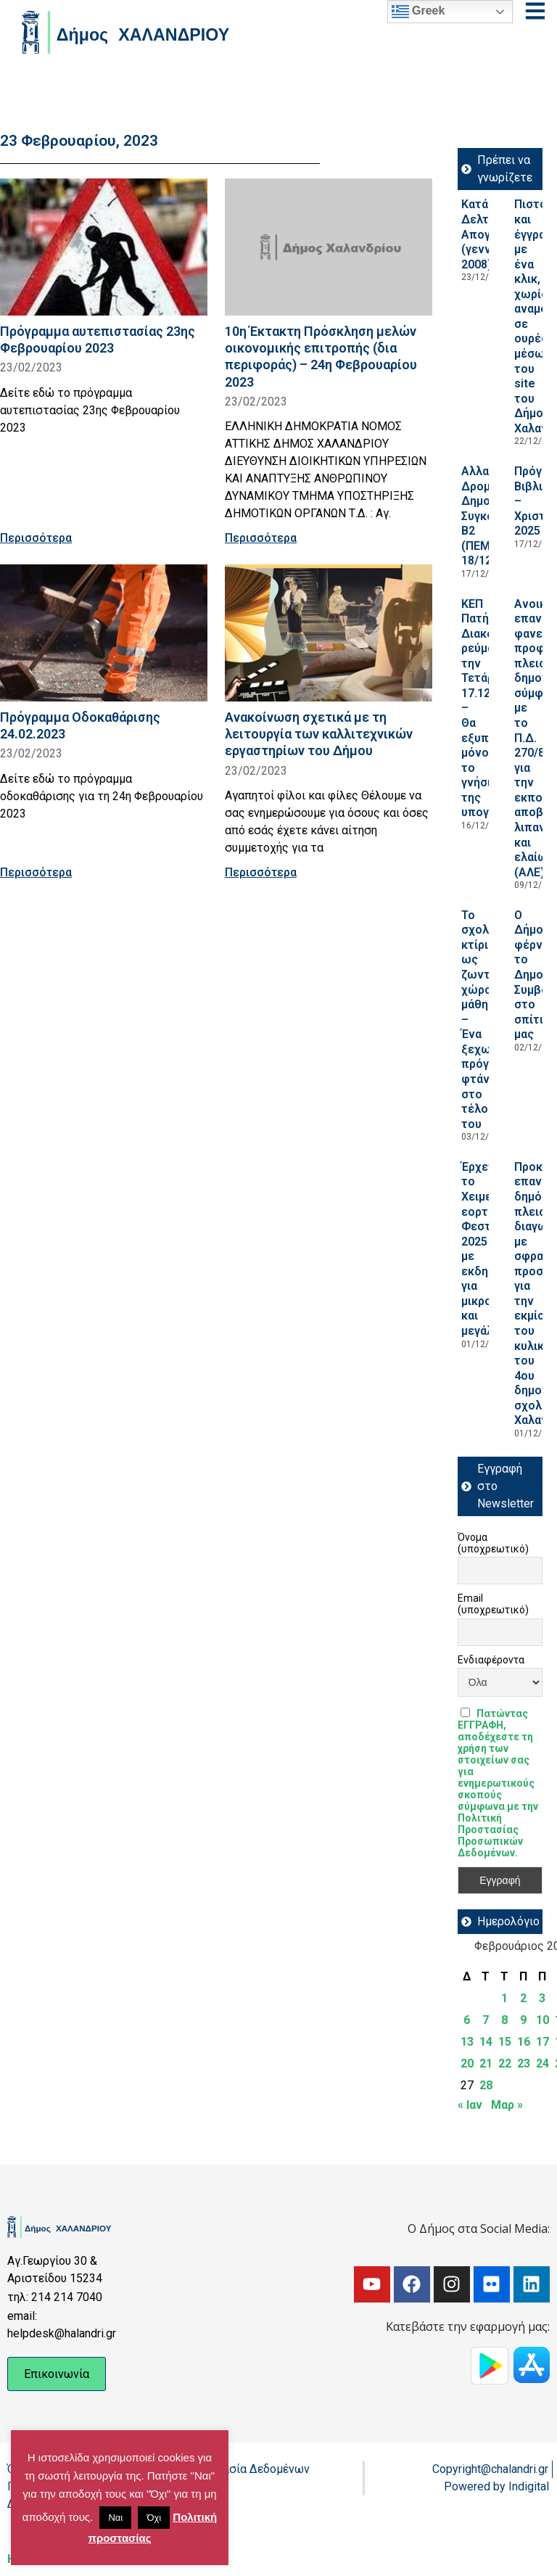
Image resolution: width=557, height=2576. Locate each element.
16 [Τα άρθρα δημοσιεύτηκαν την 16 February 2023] (523, 2042)
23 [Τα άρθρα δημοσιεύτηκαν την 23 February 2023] (523, 2063)
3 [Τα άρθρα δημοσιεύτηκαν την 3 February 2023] (542, 1998)
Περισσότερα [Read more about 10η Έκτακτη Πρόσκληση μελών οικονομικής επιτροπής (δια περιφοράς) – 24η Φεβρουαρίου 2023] (261, 538)
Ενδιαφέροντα (491, 1660)
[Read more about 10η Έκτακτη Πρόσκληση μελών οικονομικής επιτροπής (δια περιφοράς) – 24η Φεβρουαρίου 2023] (328, 247)
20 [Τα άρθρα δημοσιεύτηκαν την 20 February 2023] (467, 2063)
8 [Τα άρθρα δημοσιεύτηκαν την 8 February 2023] (504, 2020)
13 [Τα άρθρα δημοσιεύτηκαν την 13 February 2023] (467, 2042)
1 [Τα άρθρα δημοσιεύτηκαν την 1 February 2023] (504, 1998)
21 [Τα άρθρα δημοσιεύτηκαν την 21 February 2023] (485, 2063)
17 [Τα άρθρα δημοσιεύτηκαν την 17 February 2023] (542, 2042)
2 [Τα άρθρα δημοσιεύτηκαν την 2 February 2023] (523, 1998)
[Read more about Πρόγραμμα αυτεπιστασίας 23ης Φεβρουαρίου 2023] (103, 247)
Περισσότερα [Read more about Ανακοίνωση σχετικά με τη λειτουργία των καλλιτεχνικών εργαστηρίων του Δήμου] (261, 872)
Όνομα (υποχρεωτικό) (493, 1543)
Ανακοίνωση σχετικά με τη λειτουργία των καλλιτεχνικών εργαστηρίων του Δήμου (319, 733)
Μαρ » (507, 2105)
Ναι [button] (115, 2517)
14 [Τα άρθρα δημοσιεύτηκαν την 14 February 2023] (485, 2042)
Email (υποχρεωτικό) (493, 1604)
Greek (418, 11)
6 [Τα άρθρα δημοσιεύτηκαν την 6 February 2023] (466, 2020)
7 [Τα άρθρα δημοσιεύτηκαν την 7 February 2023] (485, 2020)
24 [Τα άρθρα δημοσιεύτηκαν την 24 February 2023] (542, 2063)
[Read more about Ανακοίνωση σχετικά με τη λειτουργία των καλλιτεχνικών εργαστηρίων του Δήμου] (328, 632)
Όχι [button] (154, 2517)
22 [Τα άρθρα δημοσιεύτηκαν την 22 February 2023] (504, 2063)
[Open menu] (535, 11)
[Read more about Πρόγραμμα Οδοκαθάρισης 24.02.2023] (103, 632)
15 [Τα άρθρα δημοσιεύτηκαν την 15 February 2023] (504, 2042)
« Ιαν (470, 2105)
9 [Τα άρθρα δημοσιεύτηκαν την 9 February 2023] (523, 2020)
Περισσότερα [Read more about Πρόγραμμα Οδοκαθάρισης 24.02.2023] (36, 872)
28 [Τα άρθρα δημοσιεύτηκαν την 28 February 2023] (485, 2085)
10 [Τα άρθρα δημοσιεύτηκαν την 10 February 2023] (542, 2020)
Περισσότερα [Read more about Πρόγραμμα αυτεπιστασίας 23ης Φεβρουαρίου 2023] (36, 538)
